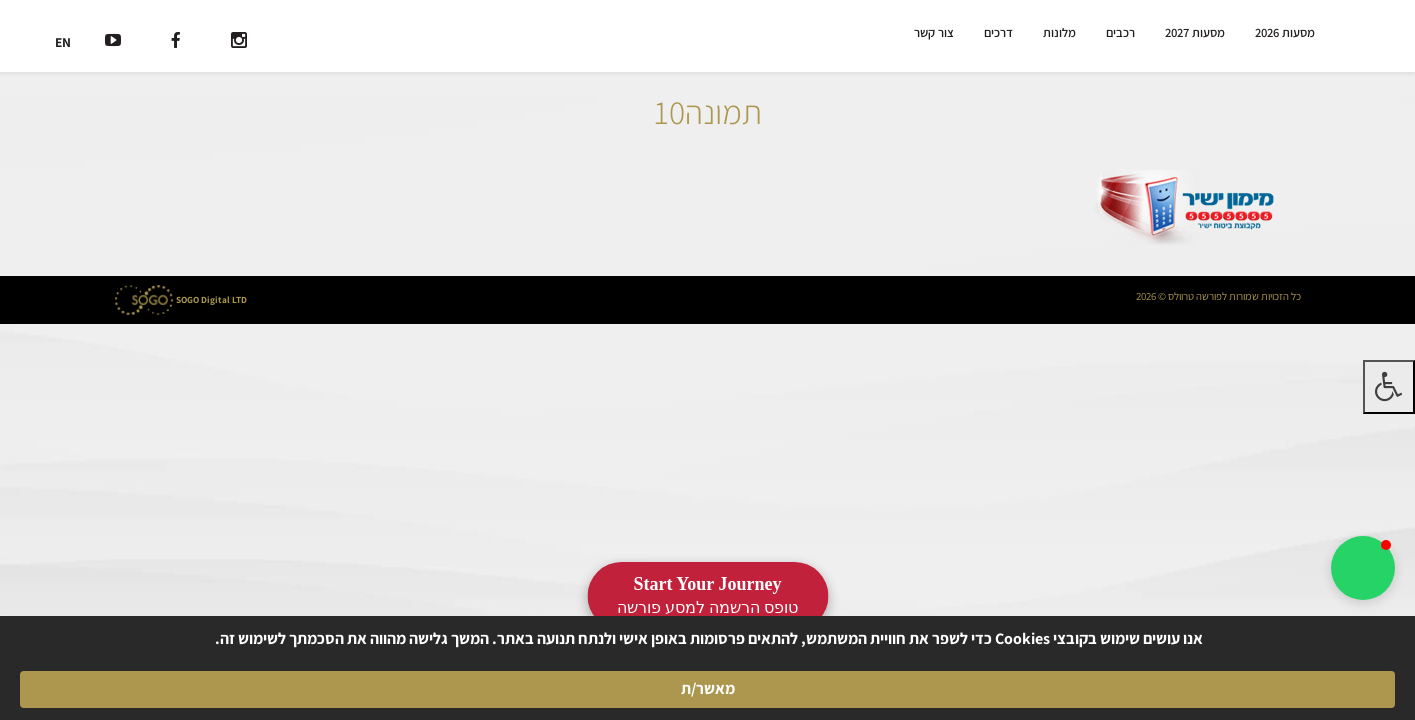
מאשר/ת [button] (325, 676)
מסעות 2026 (1285, 32)
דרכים (1000, 32)
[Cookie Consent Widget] (707, 677)
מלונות (1061, 32)
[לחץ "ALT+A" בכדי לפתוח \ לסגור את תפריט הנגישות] (1389, 387)
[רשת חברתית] (239, 42)
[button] (1363, 568)
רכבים (1122, 32)
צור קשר (936, 32)
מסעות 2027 (1196, 32)
